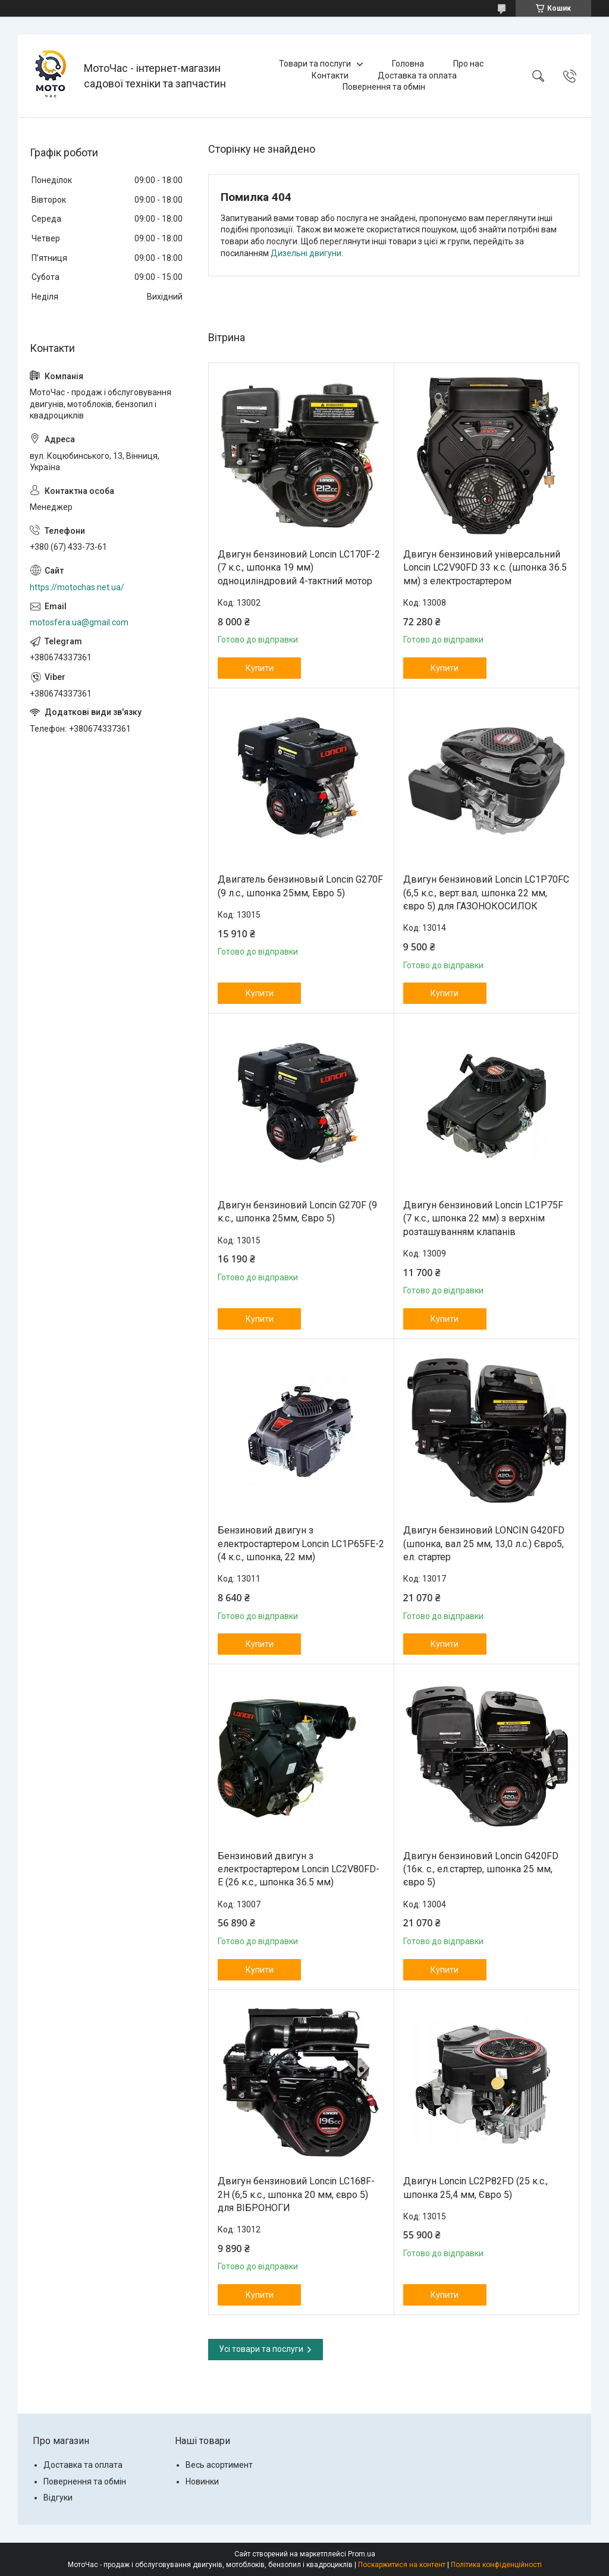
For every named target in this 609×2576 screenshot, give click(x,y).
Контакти (330, 75)
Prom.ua (361, 2554)
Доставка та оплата (417, 75)
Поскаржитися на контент (401, 2565)
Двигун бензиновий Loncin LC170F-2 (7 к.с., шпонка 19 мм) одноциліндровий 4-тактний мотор (299, 568)
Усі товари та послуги (261, 2349)
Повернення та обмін (384, 87)
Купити (260, 668)
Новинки (202, 2481)
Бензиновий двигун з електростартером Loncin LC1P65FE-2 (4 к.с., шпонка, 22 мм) (301, 1544)
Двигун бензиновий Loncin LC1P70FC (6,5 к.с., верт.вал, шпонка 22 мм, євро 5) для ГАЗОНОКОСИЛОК (486, 893)
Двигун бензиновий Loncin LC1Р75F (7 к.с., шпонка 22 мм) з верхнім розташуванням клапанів (483, 1218)
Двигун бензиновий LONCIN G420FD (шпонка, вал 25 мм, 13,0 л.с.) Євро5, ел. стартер (483, 1544)
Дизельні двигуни (306, 253)
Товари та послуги (315, 63)
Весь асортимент (219, 2465)
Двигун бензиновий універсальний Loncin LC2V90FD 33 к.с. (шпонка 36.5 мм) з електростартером (485, 568)
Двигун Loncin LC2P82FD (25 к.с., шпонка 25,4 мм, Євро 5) (475, 2187)
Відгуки (58, 2497)
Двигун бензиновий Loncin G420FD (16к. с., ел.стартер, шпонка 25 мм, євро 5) (480, 1869)
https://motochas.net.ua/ (77, 587)
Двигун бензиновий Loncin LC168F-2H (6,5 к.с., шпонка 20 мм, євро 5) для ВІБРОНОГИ (296, 2194)
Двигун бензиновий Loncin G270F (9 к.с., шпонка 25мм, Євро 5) (297, 1211)
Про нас (468, 63)
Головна (408, 63)
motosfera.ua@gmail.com (79, 622)
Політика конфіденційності (496, 2565)
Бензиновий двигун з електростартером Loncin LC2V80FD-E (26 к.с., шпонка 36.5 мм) (298, 1869)
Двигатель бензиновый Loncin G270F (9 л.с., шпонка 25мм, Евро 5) (300, 886)
